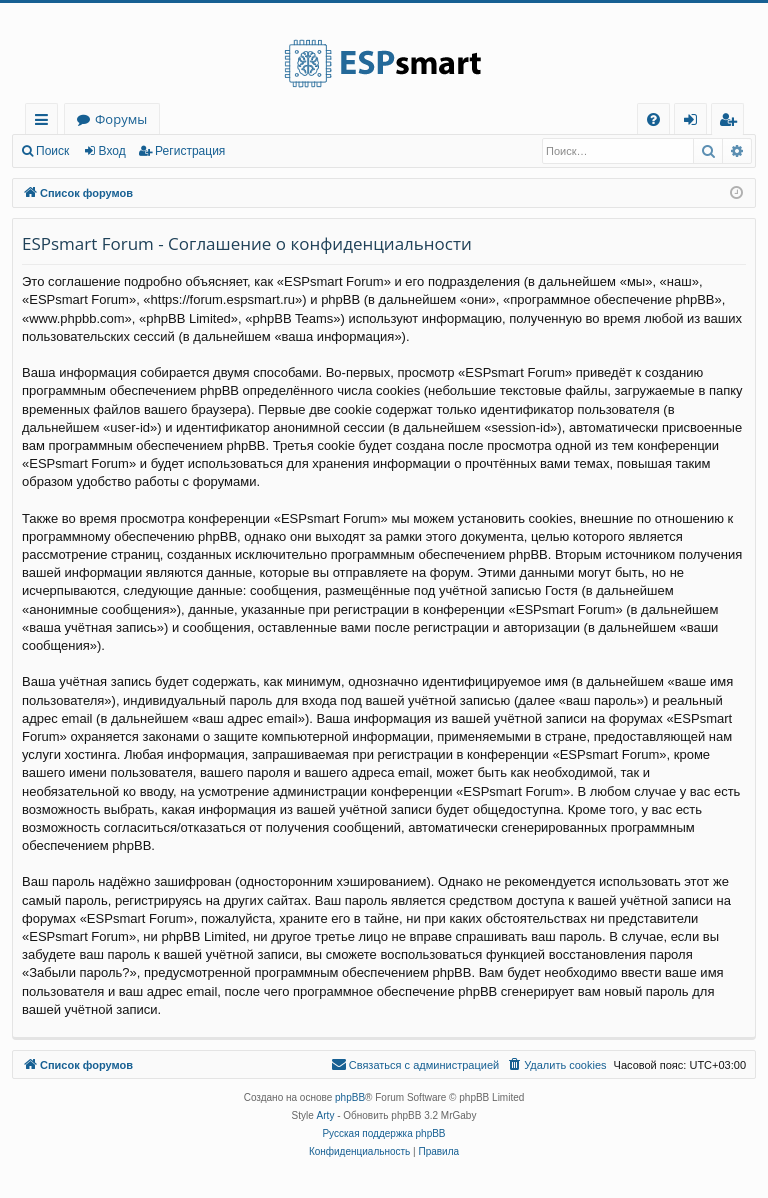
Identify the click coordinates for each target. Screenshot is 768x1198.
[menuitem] (653, 119)
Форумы (121, 119)
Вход (112, 151)
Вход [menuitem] (694, 122)
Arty (326, 1115)
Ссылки (45, 122)
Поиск (52, 151)
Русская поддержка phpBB (383, 1133)
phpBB (350, 1097)
